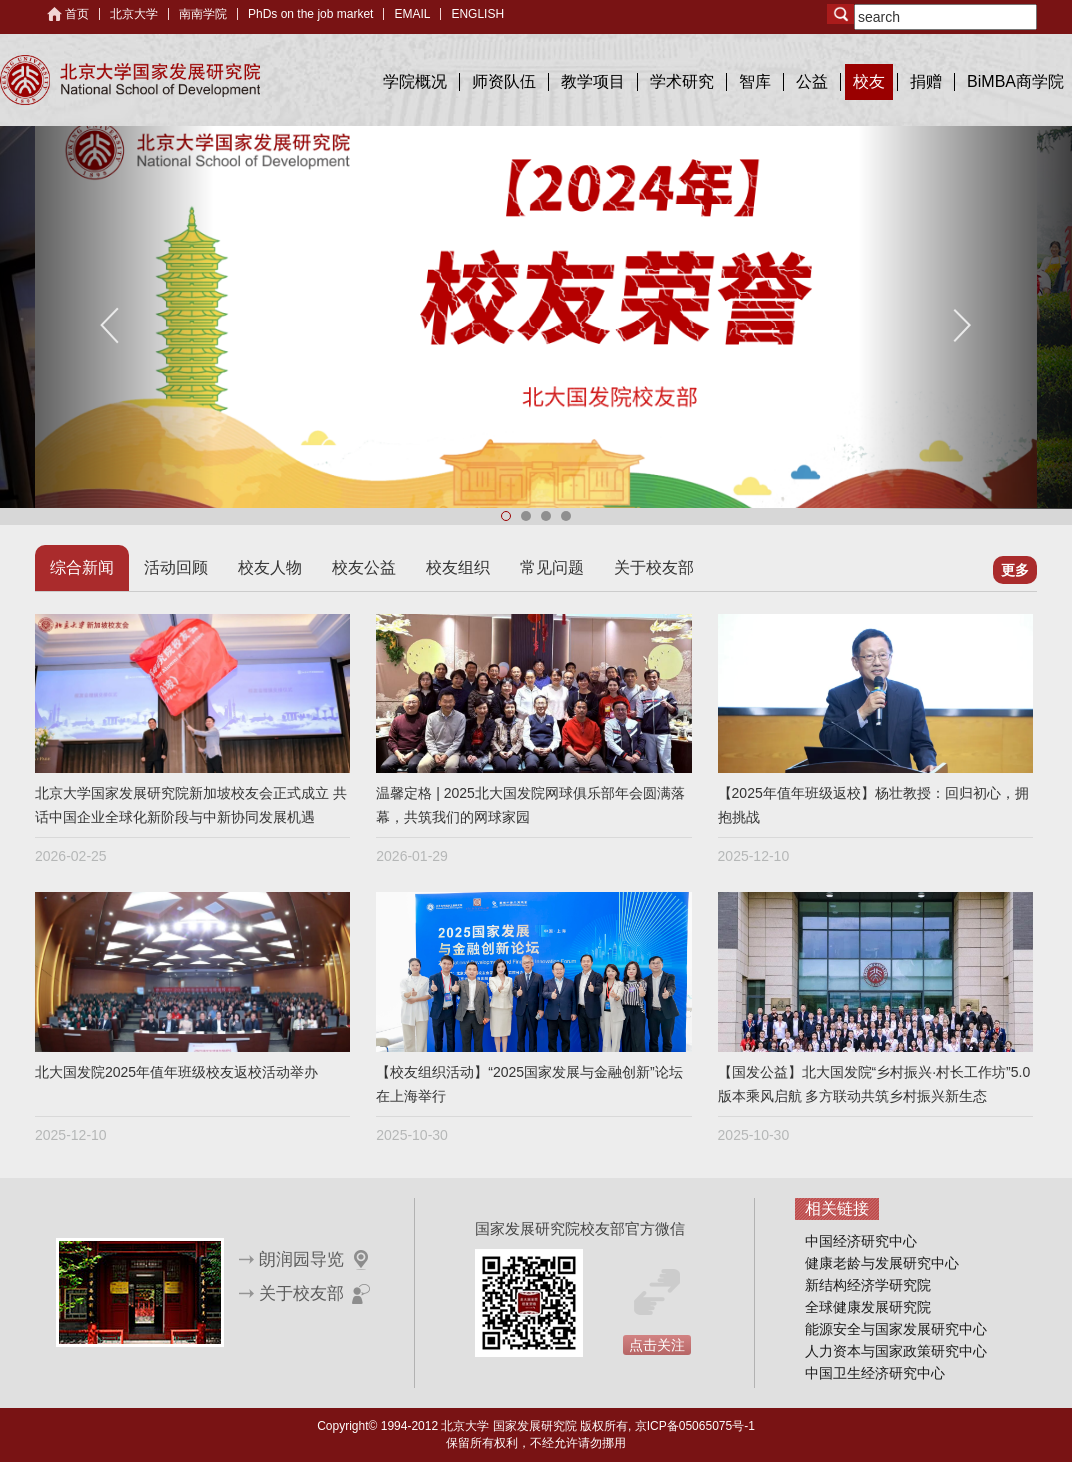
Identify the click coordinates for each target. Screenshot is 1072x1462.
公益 (812, 81)
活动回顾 (176, 567)
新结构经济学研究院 (868, 1285)
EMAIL (412, 14)
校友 (869, 81)
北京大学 (134, 14)
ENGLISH (477, 14)
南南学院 (203, 14)
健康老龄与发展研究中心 (882, 1263)
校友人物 (270, 567)
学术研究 (682, 81)
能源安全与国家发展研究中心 (896, 1329)
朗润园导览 (301, 1259)
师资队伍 (504, 81)
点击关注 (657, 1345)
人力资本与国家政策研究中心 (896, 1351)
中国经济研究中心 (861, 1241)
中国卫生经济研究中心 (875, 1373)
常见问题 (552, 567)
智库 (755, 81)
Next (961, 326)
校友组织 (458, 567)
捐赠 (926, 81)
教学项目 (593, 81)
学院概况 (415, 81)
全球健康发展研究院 (868, 1307)
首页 (77, 14)
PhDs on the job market (310, 14)
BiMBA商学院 (1015, 81)
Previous (111, 326)
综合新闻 (82, 567)
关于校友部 (654, 567)
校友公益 (364, 567)
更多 (1015, 570)
